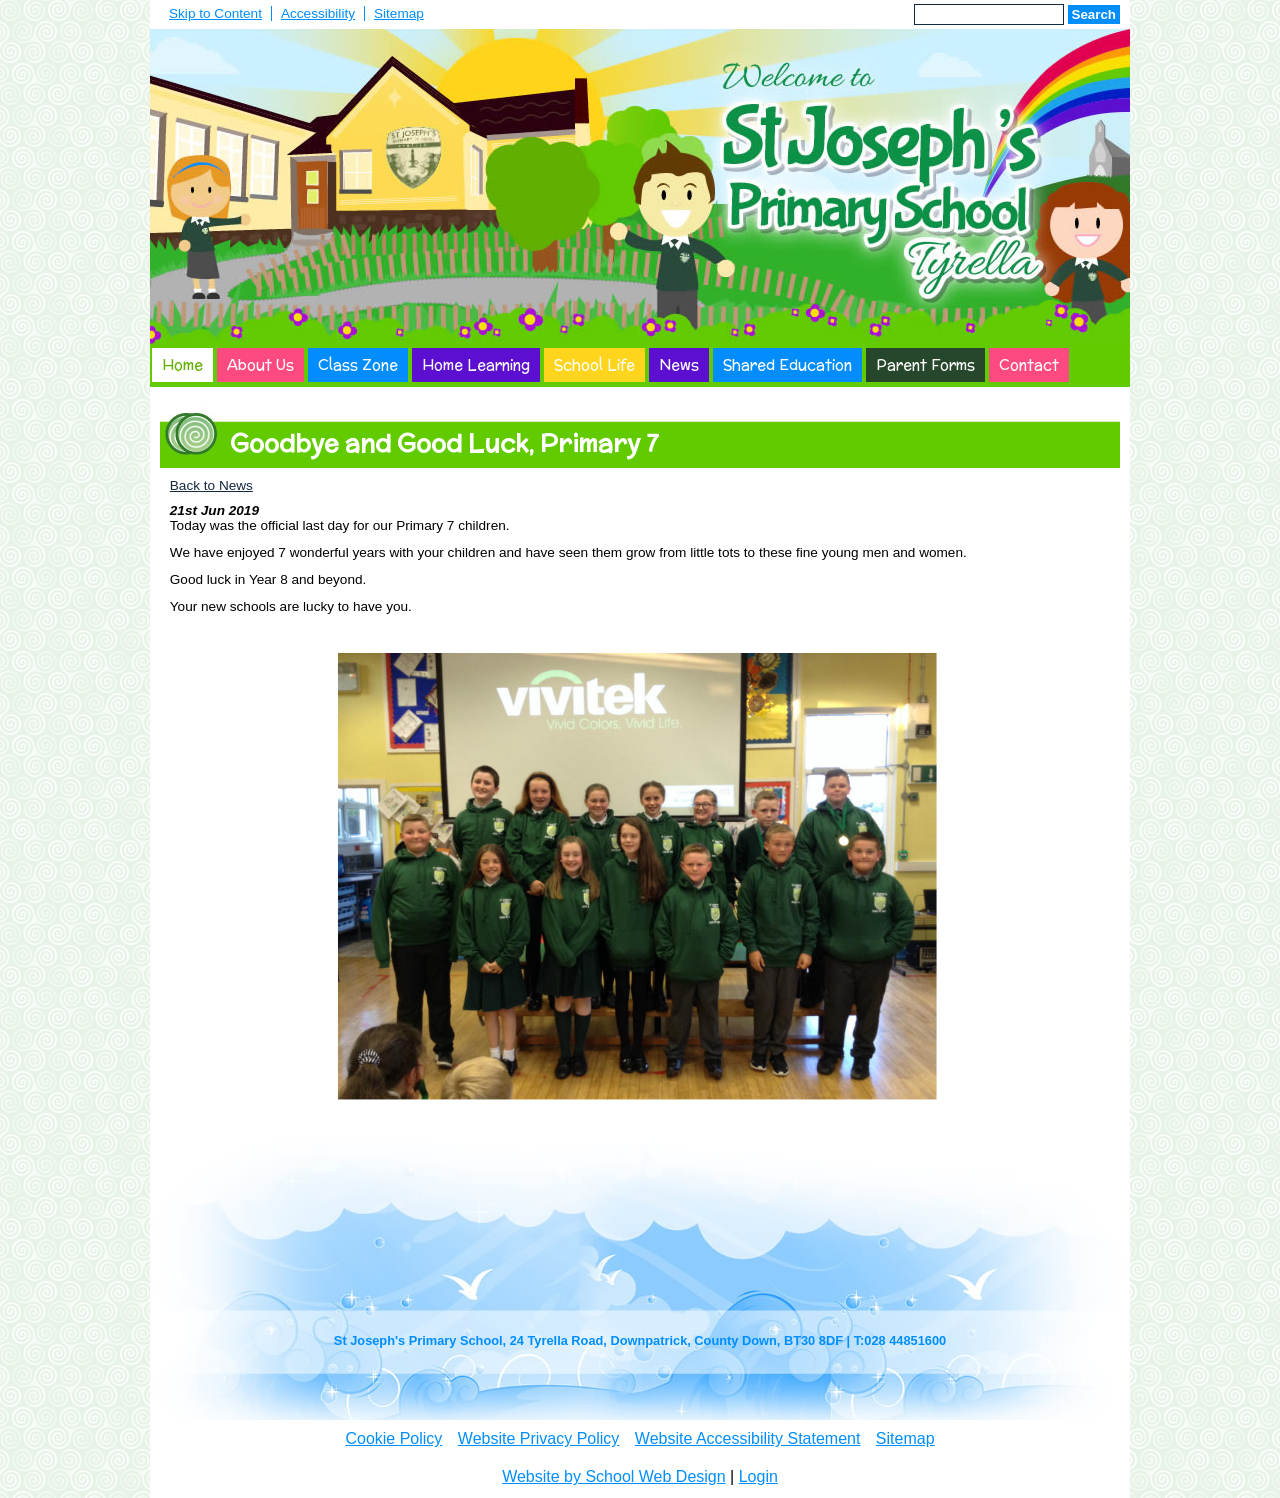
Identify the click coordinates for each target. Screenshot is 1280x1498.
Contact (1029, 364)
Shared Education (787, 364)
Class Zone (358, 364)
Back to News (211, 485)
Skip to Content (215, 13)
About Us (260, 364)
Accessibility (318, 13)
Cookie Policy (393, 1438)
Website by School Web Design (614, 1476)
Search (1094, 14)
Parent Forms (925, 364)
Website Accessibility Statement (748, 1438)
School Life (594, 364)
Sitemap (399, 13)
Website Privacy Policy (539, 1438)
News (679, 364)
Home (182, 364)
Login (758, 1476)
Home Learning (476, 364)
